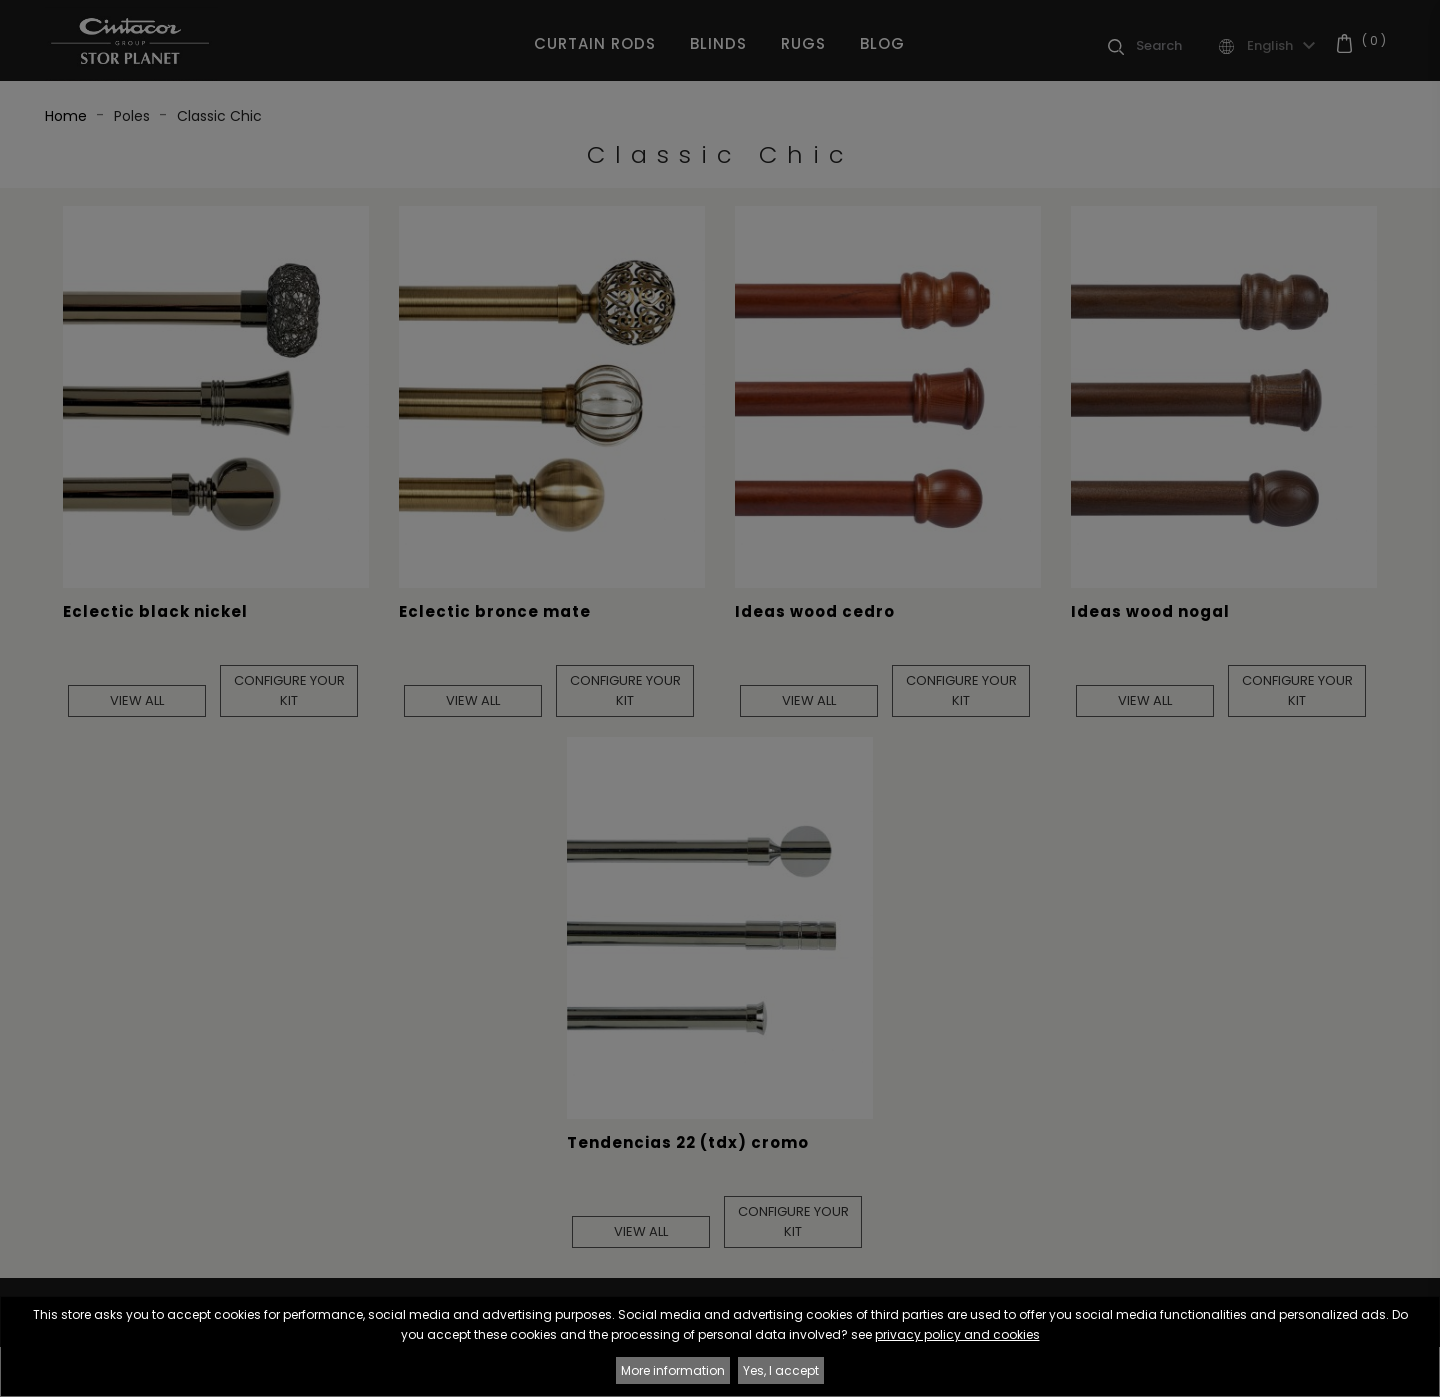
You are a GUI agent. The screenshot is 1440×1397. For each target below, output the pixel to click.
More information (673, 1370)
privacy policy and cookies (957, 1334)
